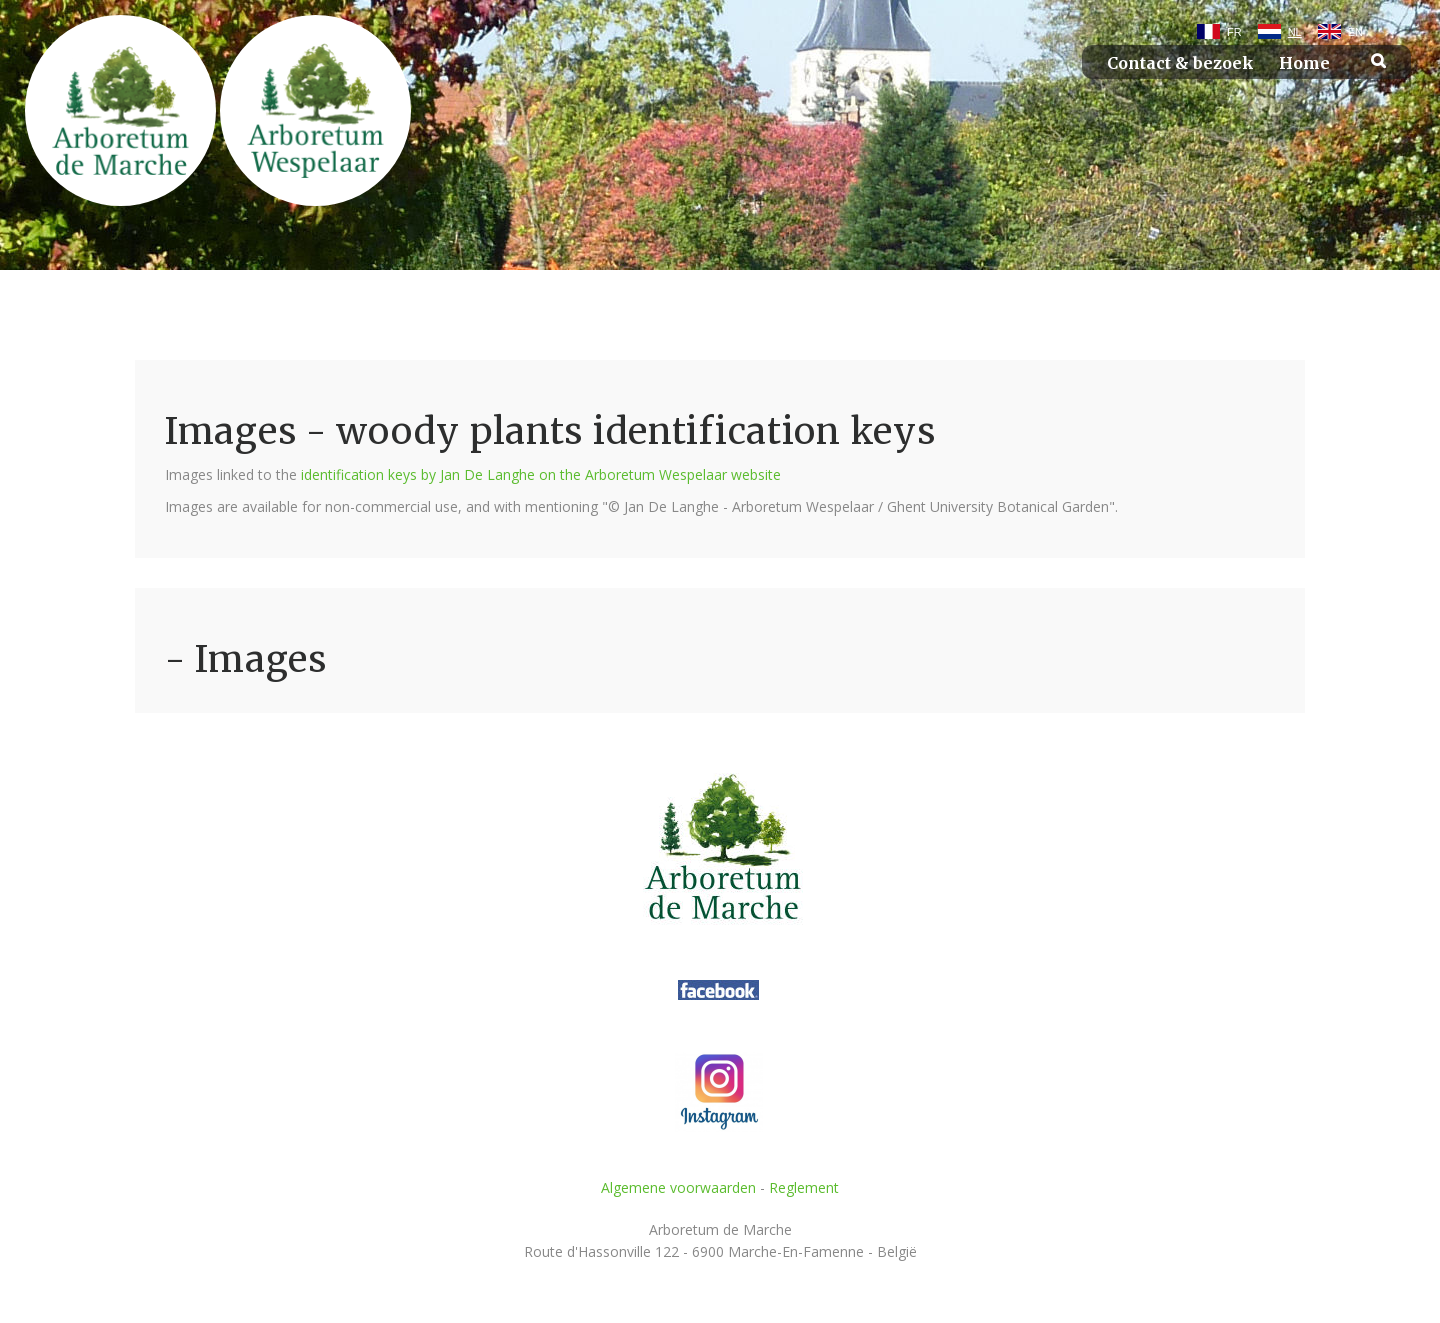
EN (1355, 32)
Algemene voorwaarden (678, 1187)
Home (1304, 63)
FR (1234, 32)
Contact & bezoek (1180, 63)
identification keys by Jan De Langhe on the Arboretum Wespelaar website (541, 474)
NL (1295, 32)
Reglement (804, 1187)
